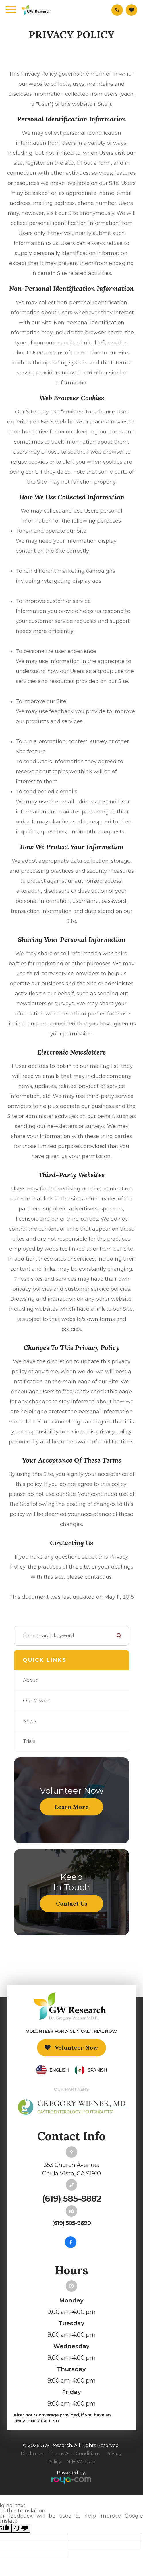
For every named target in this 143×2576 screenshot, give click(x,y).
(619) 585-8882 (71, 2199)
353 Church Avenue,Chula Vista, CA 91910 (71, 2169)
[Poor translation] (21, 2528)
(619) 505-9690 (71, 2223)
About (30, 1680)
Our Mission (36, 1700)
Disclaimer (32, 2453)
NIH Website (81, 2462)
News (29, 1721)
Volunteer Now (76, 2047)
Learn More (72, 1806)
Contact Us (71, 1903)
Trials (29, 1741)
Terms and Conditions (75, 2453)
